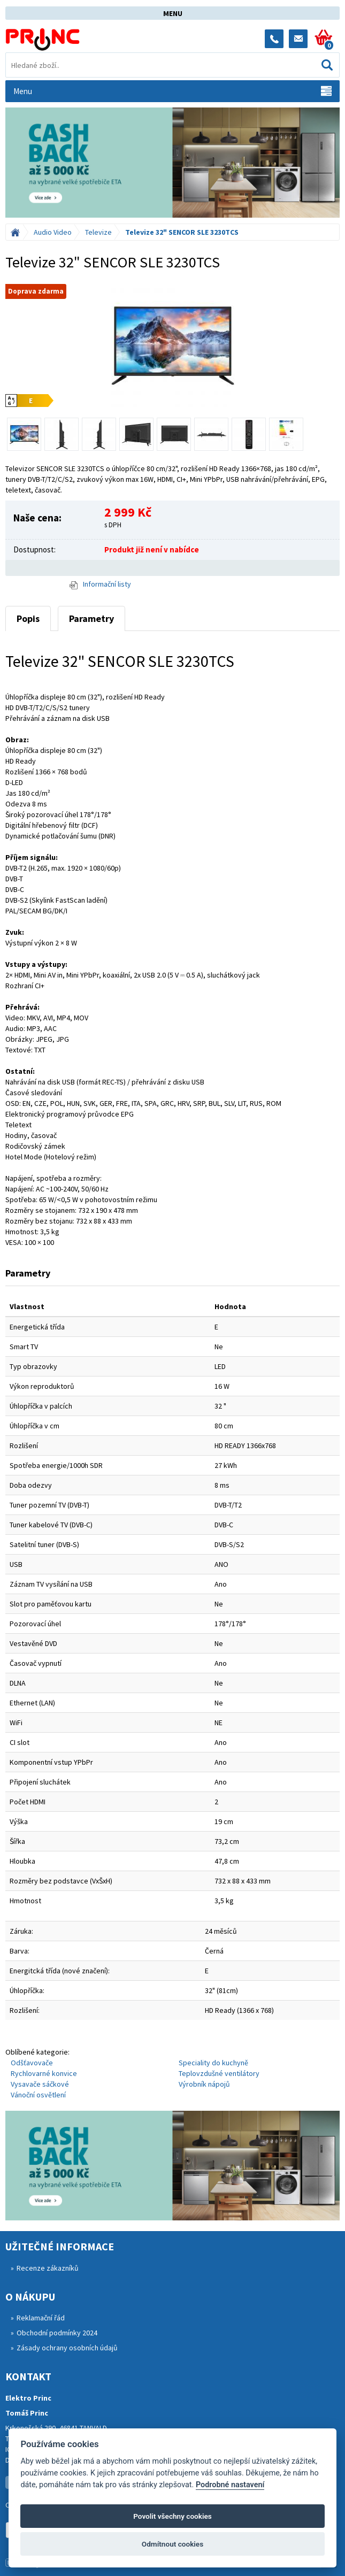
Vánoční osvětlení (38, 2095)
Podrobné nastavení (230, 2484)
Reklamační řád (41, 2318)
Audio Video (53, 232)
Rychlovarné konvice (44, 2073)
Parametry (91, 618)
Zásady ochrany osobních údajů (67, 2347)
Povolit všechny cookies (172, 2516)
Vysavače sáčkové (40, 2084)
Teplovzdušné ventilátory (219, 2073)
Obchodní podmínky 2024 (57, 2332)
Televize (98, 232)
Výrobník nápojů (204, 2084)
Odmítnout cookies (172, 2544)
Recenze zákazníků (48, 2268)
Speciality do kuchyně (213, 2062)
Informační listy (100, 584)
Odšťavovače (32, 2062)
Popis (28, 618)
